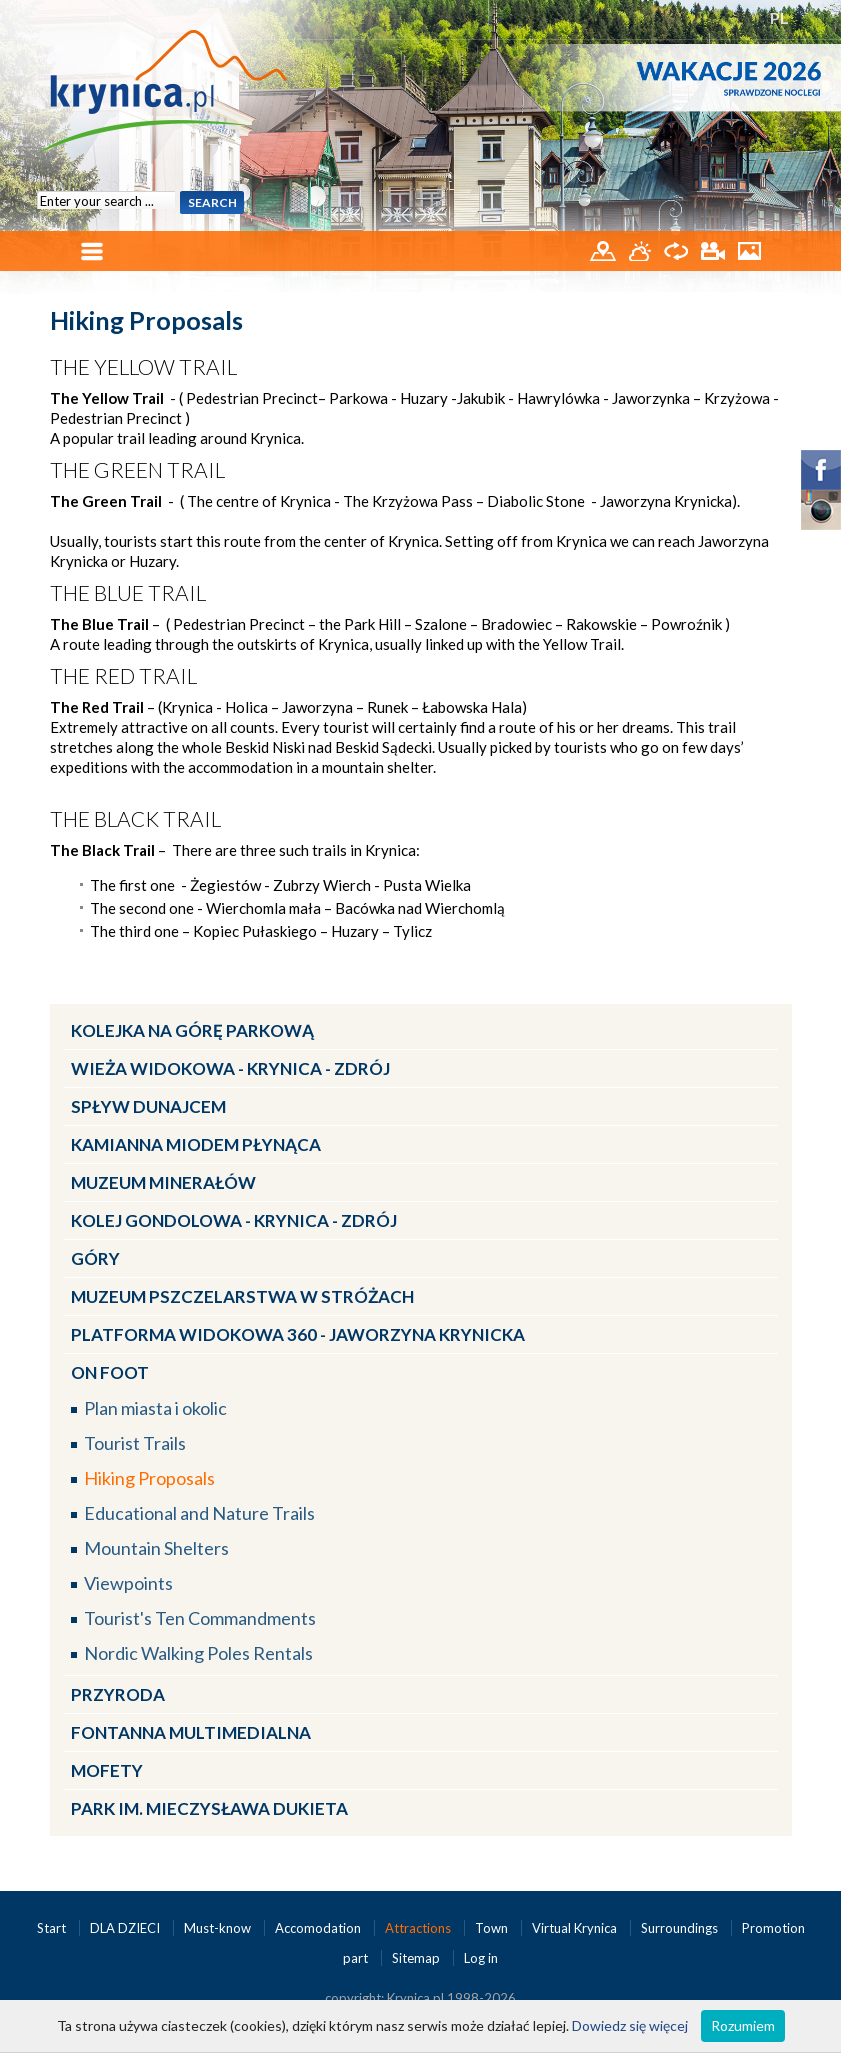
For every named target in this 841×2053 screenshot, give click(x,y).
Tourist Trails (135, 1443)
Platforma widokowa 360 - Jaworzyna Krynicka (298, 1334)
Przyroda (118, 1694)
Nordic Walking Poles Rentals (198, 1653)
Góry (95, 1258)
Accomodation (319, 1928)
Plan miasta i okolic (155, 1408)
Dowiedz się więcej (630, 2025)
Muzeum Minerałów (163, 1182)
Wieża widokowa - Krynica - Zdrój (230, 1068)
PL (779, 17)
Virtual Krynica (576, 1928)
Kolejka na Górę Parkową (192, 1030)
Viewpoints (128, 1583)
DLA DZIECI (126, 1928)
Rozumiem (743, 2025)
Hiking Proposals (149, 1478)
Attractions (419, 1928)
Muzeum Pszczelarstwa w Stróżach (242, 1296)
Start (53, 1928)
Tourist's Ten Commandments (200, 1618)
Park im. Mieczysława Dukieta (209, 1808)
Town (493, 1928)
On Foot (110, 1372)
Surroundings (681, 1928)
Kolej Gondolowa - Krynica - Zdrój (234, 1220)
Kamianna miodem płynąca (196, 1144)
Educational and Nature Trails (199, 1513)
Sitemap (416, 1958)
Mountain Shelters (156, 1548)
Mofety (107, 1770)
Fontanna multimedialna (191, 1732)
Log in (481, 1958)
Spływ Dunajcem (148, 1106)
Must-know (219, 1928)
